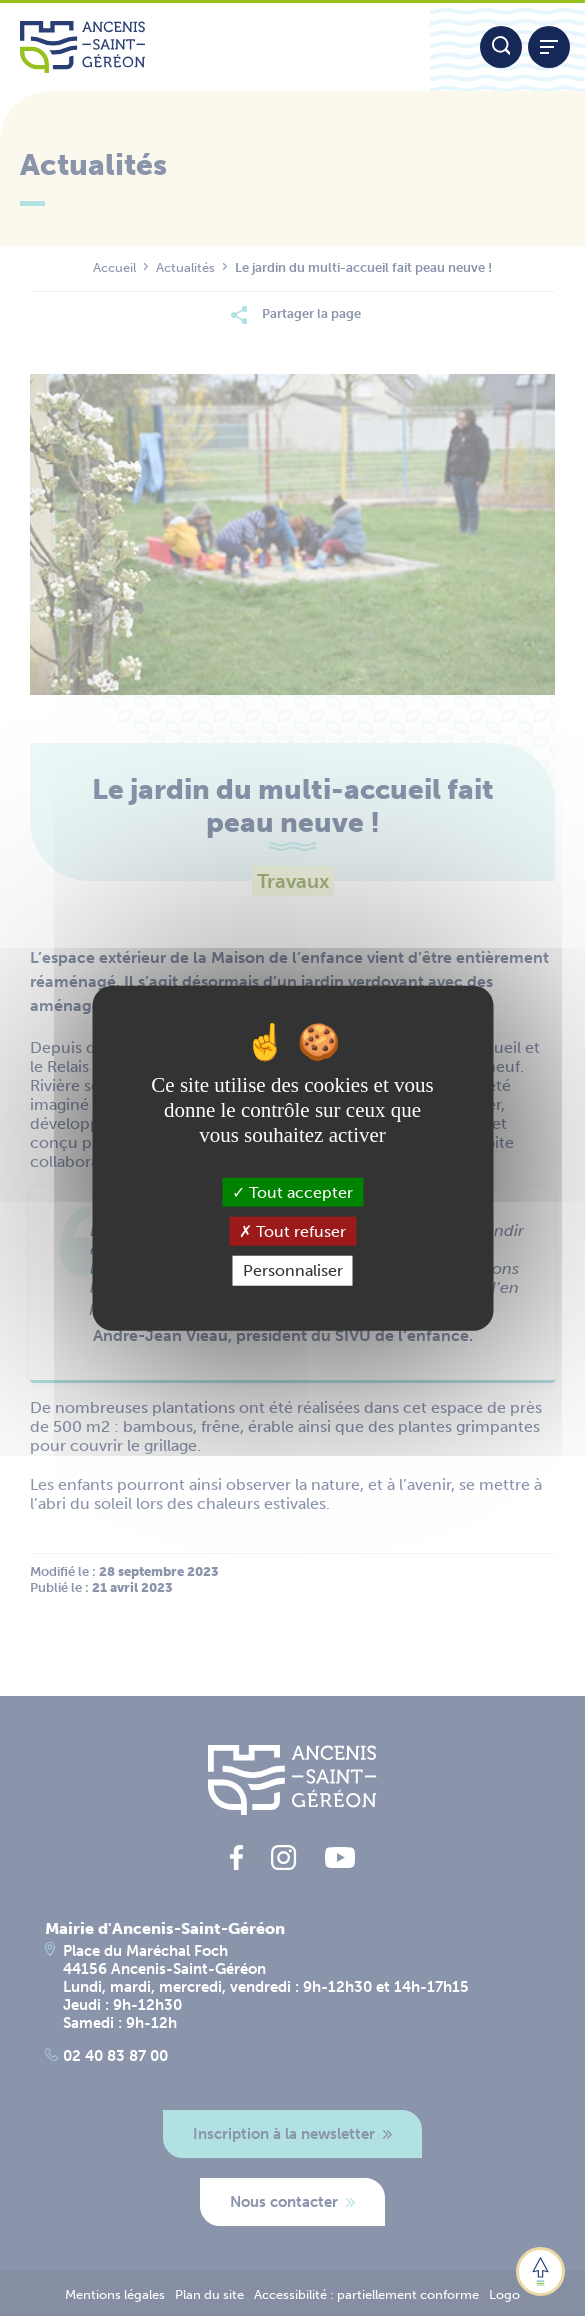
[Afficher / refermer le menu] (549, 47)
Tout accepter (292, 1192)
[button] (540, 2271)
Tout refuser (292, 1231)
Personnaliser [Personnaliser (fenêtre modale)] (293, 1270)
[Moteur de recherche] (501, 47)
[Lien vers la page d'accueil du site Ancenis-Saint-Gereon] (215, 47)
